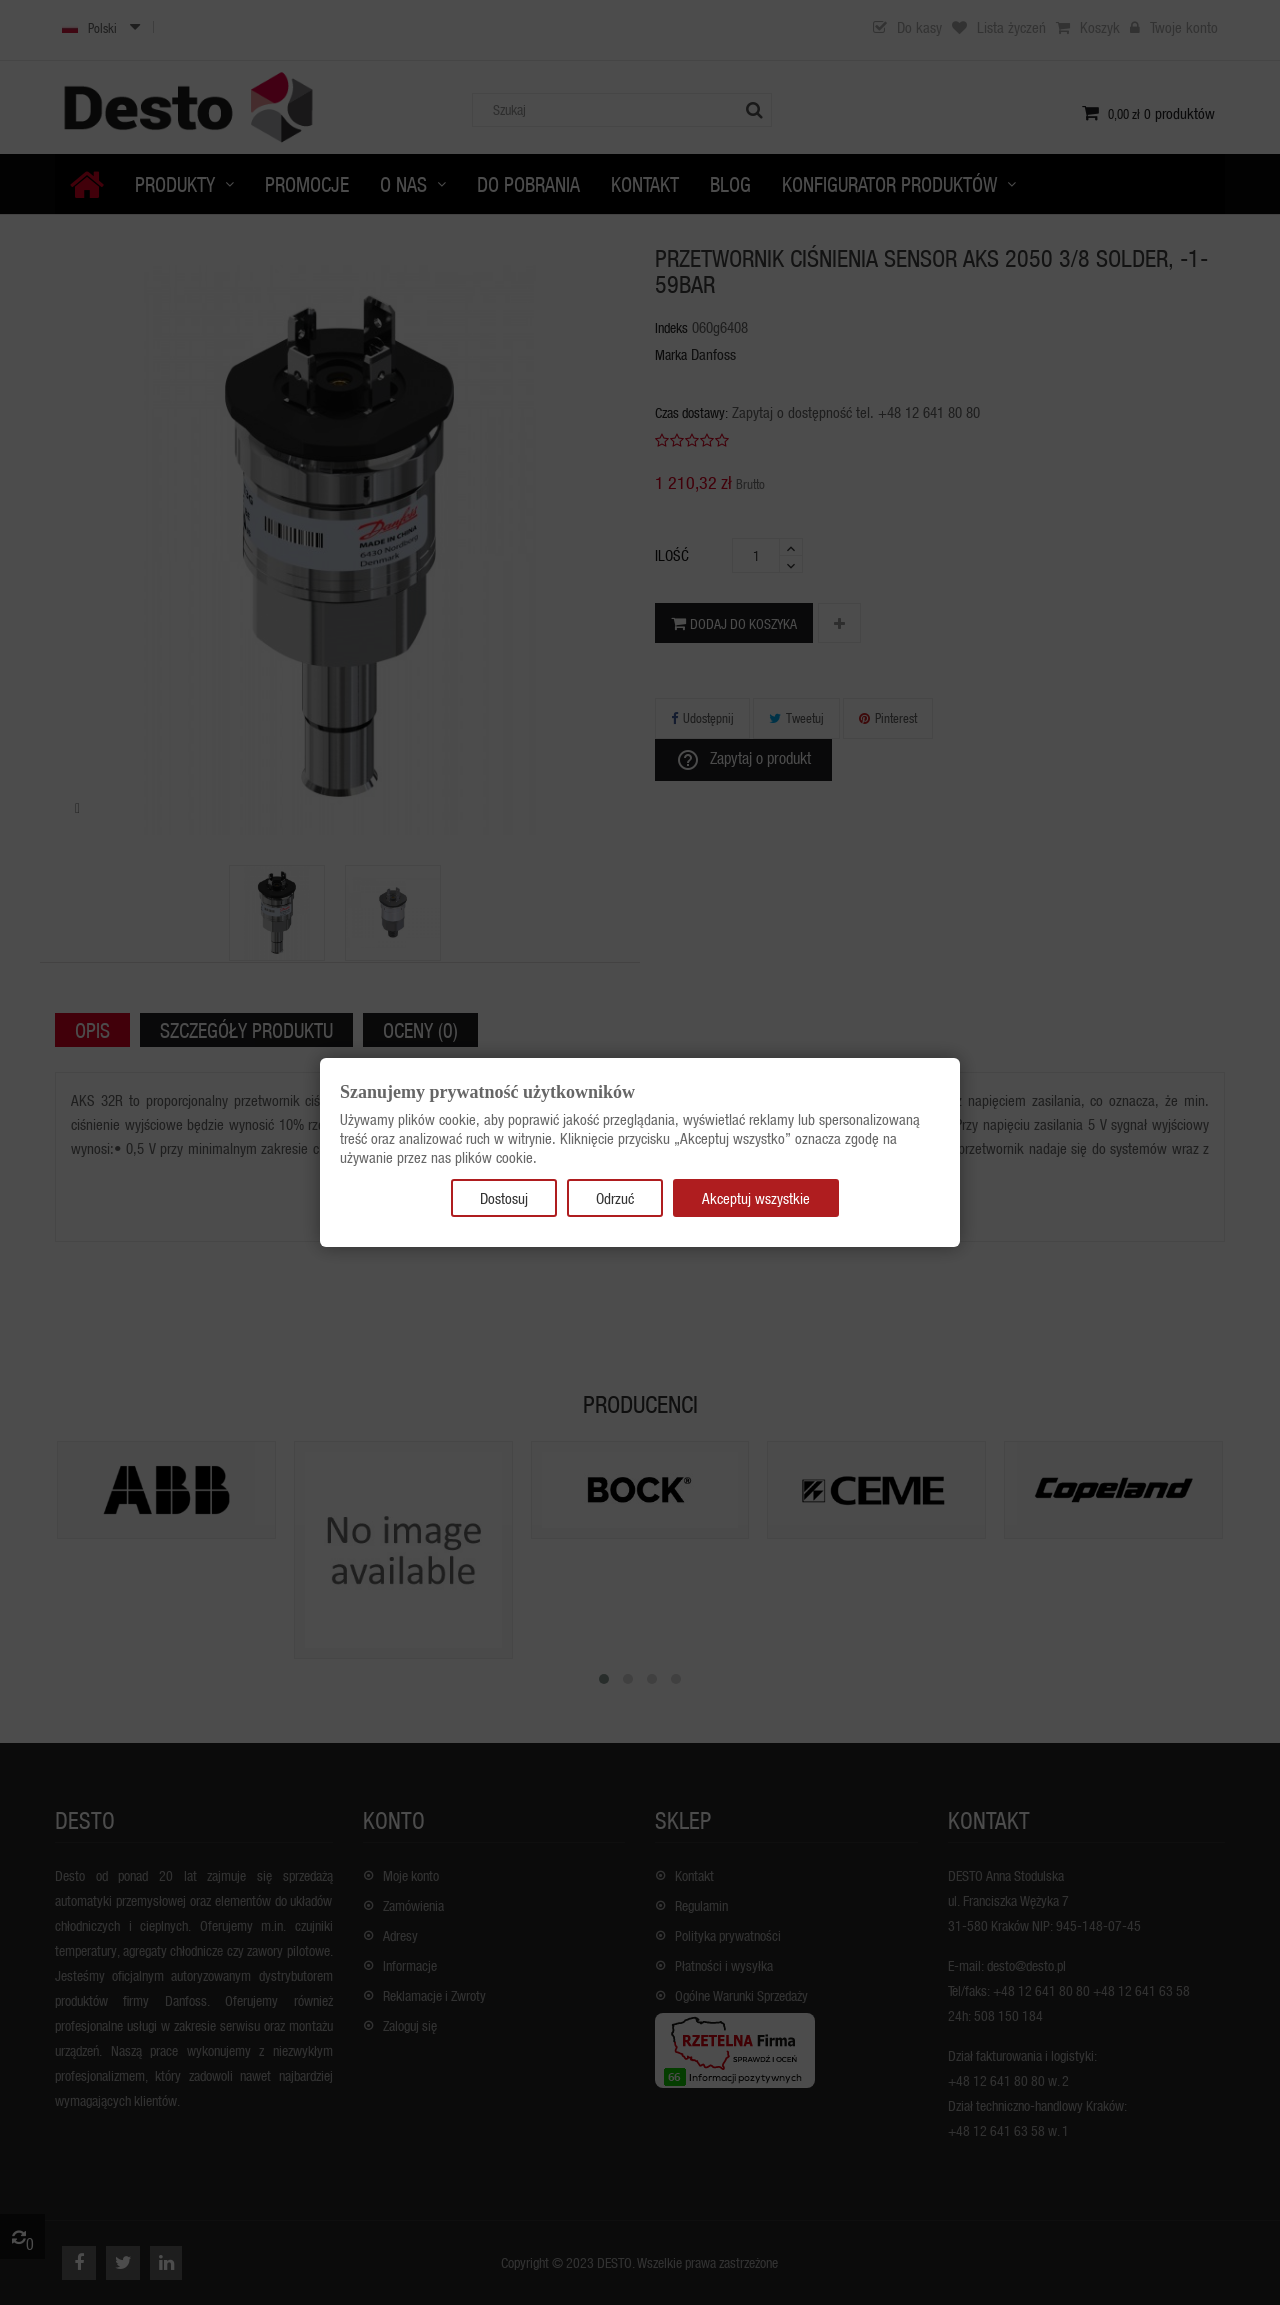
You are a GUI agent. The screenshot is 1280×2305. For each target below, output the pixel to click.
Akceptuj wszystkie (756, 1198)
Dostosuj (504, 1198)
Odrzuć (615, 1198)
